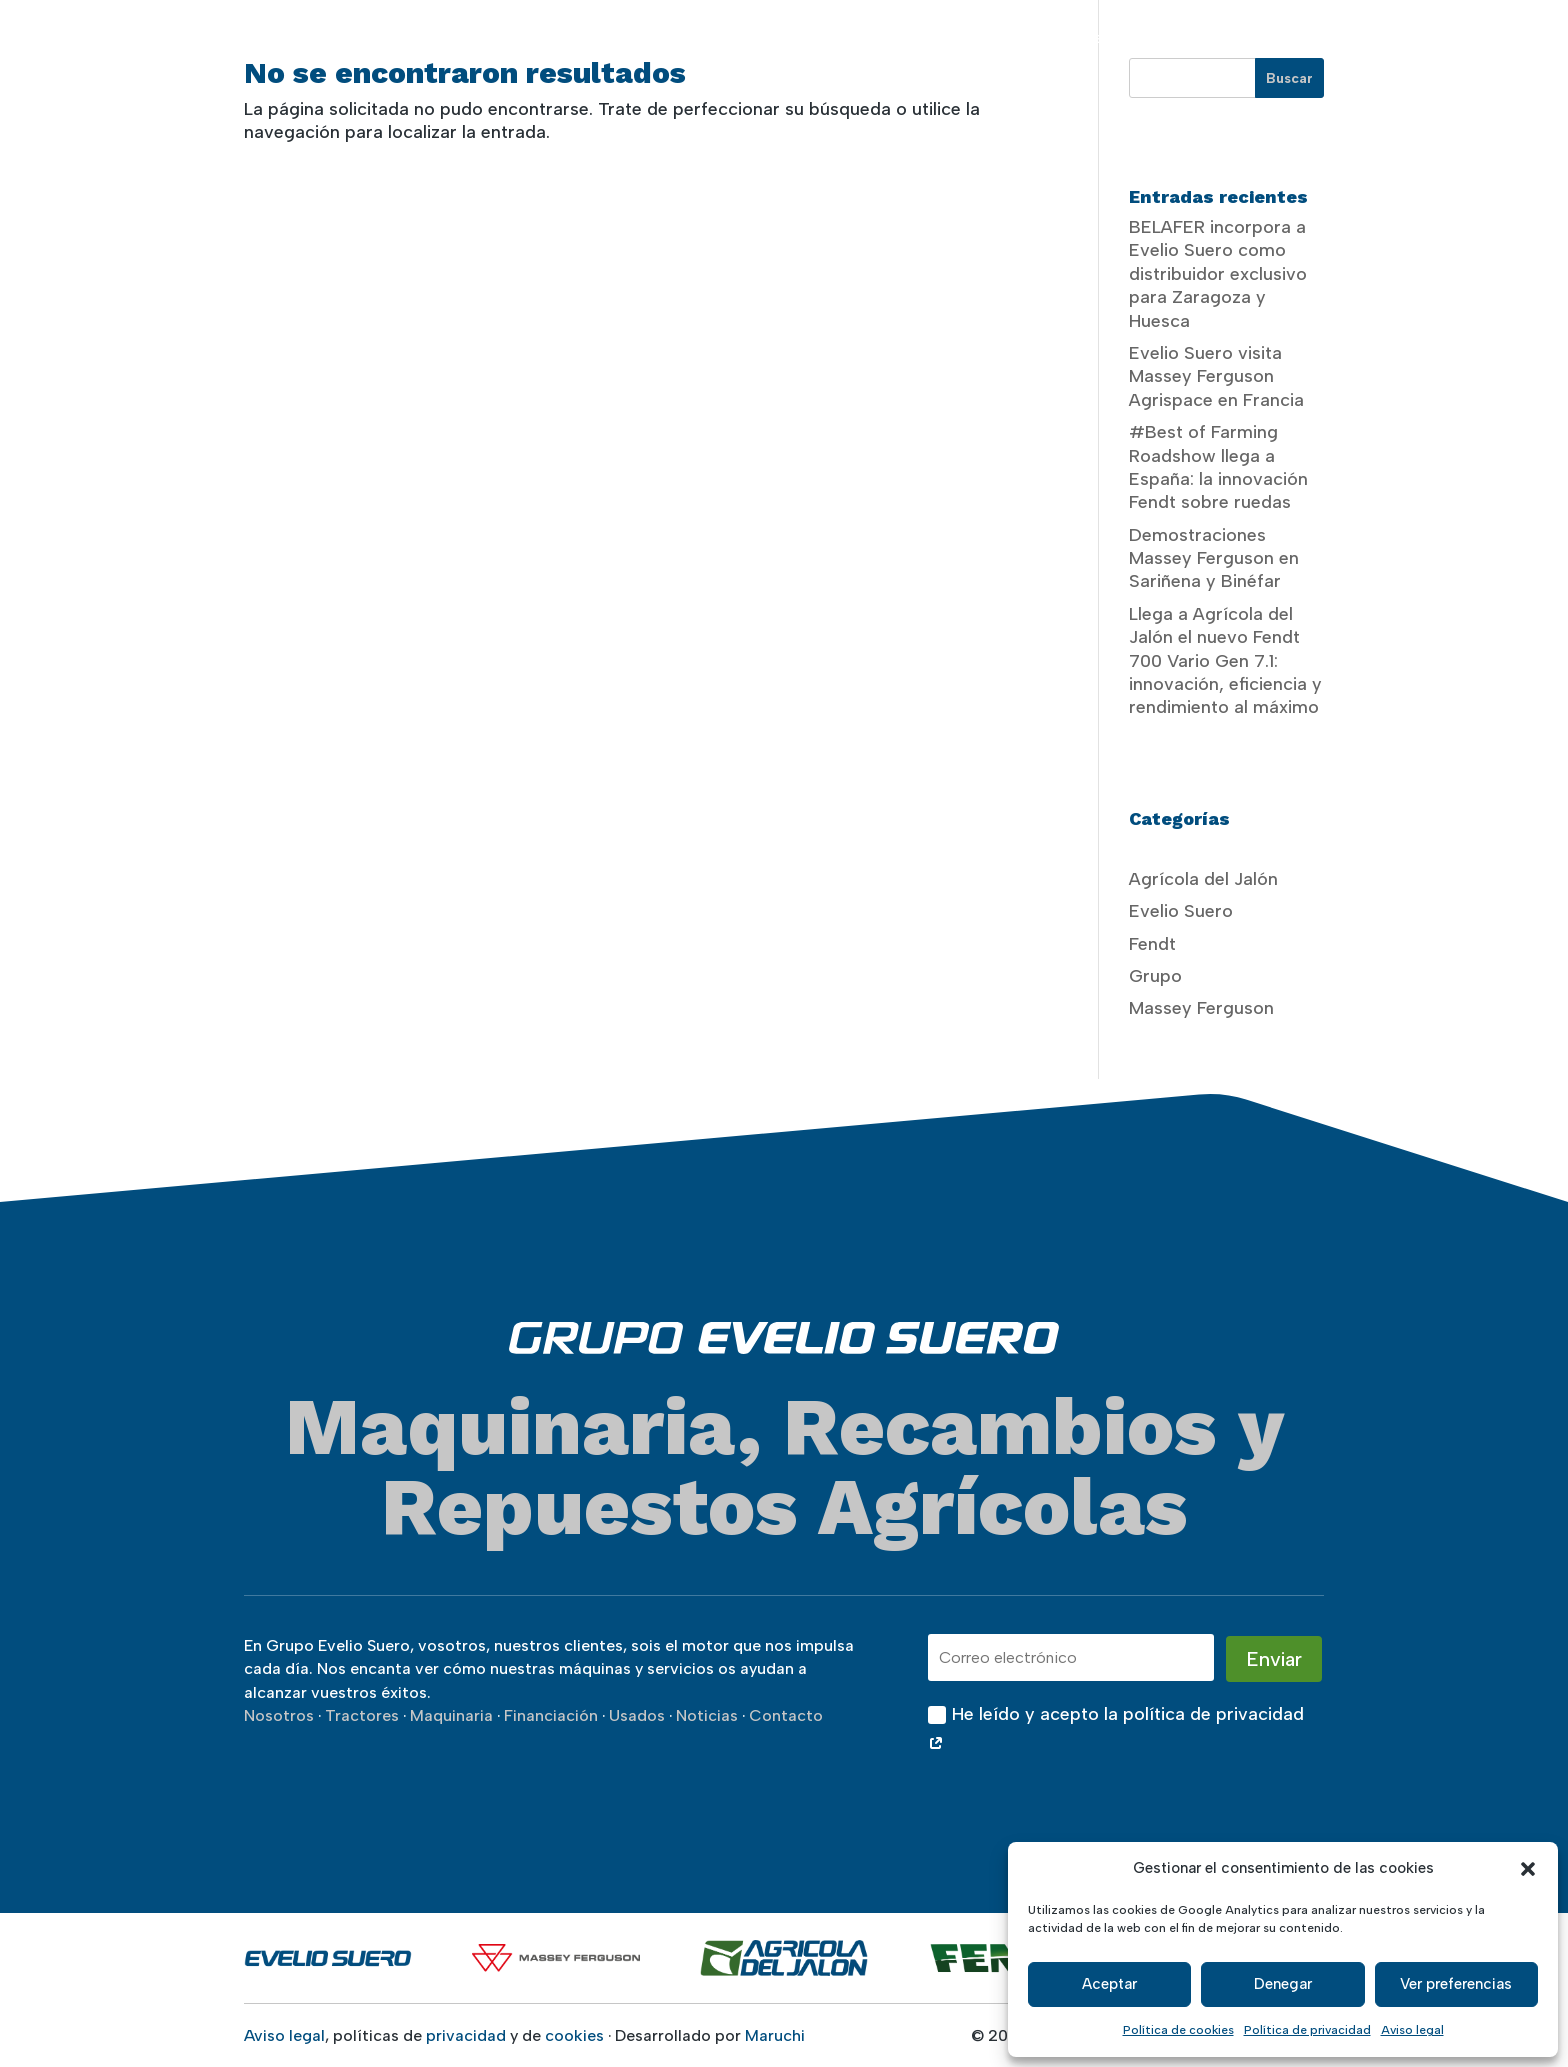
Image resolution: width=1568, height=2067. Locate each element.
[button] (1528, 1869)
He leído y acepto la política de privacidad (1116, 1729)
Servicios (1069, 37)
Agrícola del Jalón (1203, 879)
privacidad (466, 2035)
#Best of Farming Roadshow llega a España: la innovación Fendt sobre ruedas (1218, 467)
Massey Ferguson (1201, 1008)
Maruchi (775, 2035)
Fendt (1152, 944)
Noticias (1372, 37)
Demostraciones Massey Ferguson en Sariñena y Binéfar (1214, 558)
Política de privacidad (1307, 2030)
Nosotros (755, 37)
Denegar (1283, 1984)
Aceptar (1109, 1984)
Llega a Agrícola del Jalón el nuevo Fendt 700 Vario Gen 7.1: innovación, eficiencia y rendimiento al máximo (1225, 661)
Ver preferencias (1456, 1984)
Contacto (1456, 37)
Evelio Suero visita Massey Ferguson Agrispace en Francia (1216, 376)
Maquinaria (977, 37)
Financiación (1186, 37)
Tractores (863, 37)
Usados (1277, 37)
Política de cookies (1178, 2030)
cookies (574, 2035)
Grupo (1155, 976)
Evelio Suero (1181, 911)
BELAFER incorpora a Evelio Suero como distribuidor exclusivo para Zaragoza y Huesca (1218, 274)
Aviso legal (1412, 2030)
